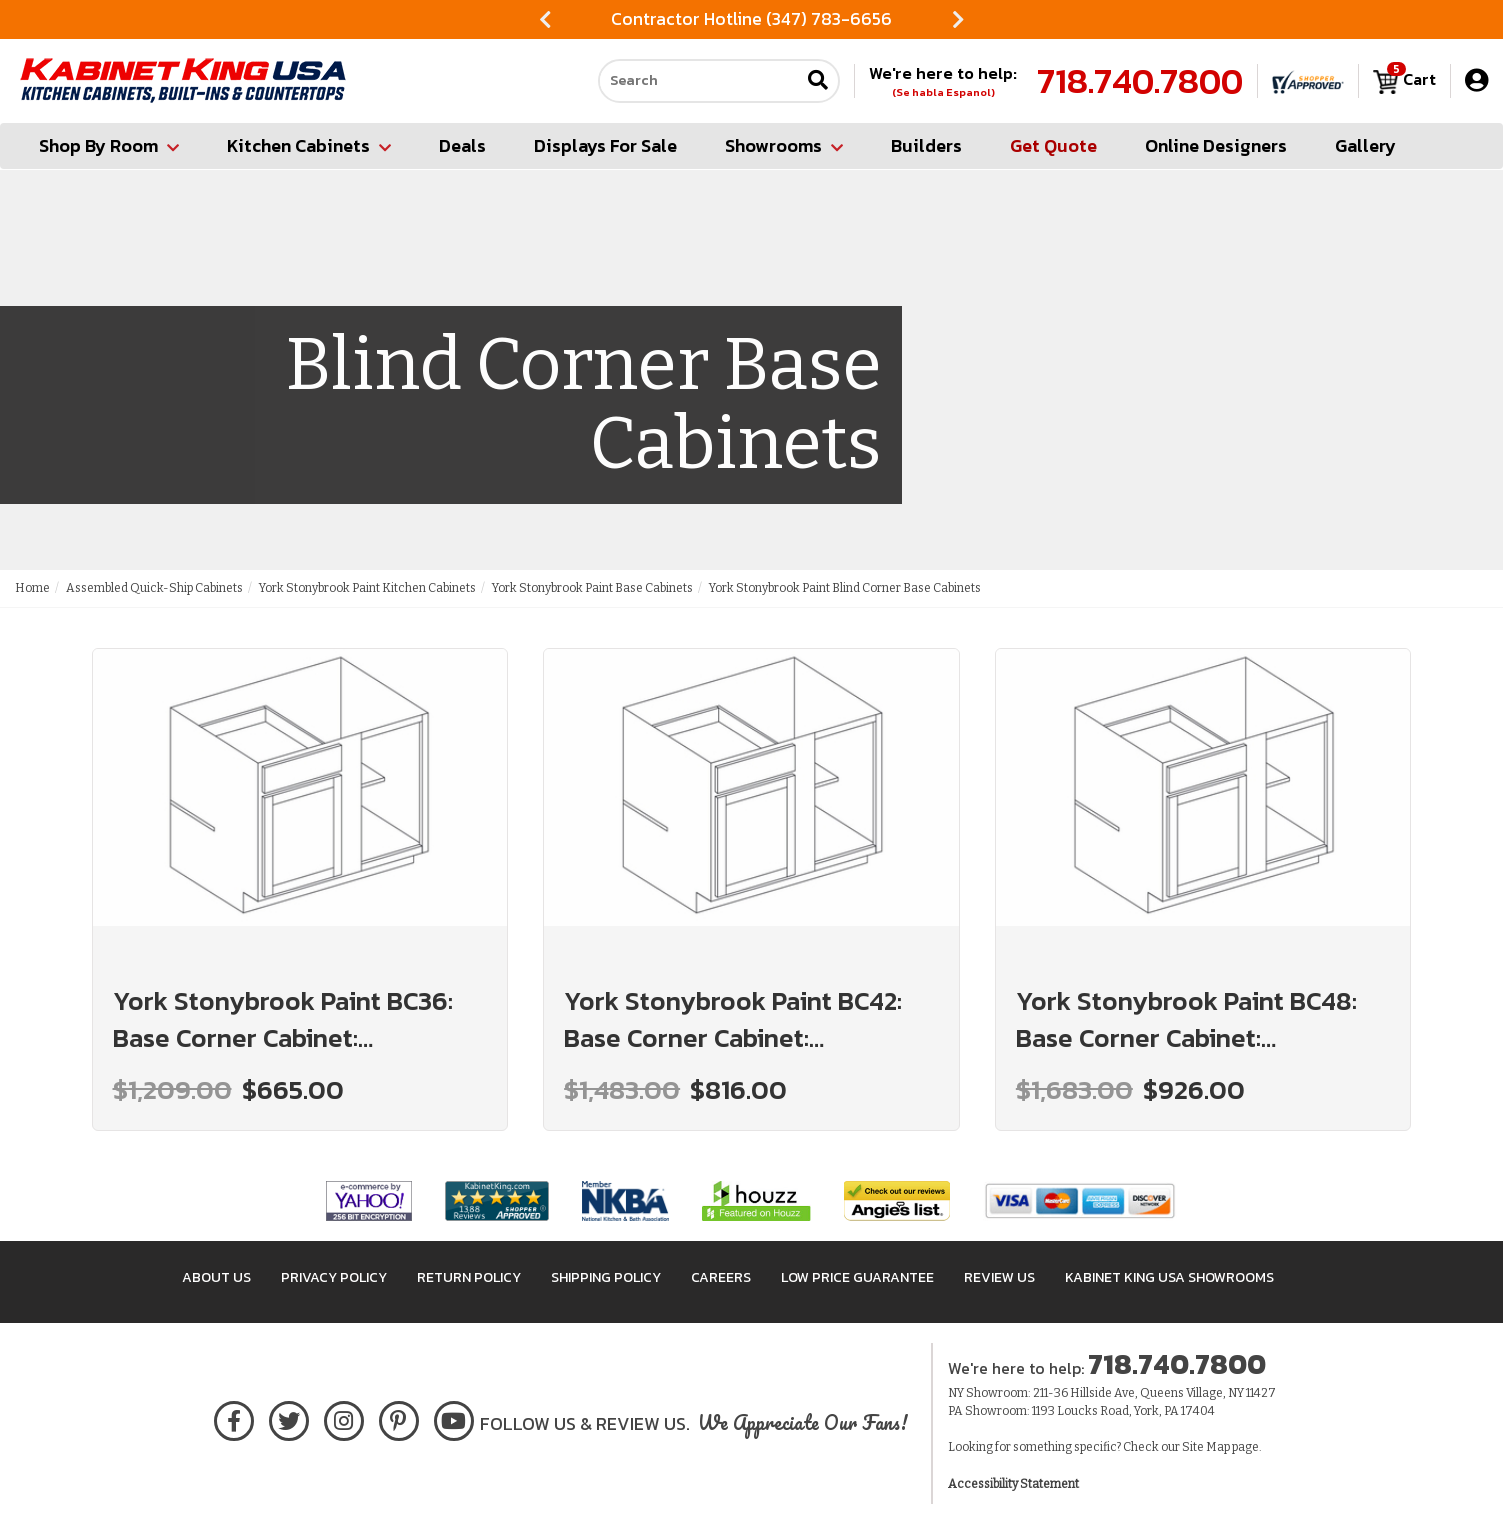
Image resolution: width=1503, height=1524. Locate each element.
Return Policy (469, 1277)
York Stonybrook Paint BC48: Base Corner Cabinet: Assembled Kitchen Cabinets (1186, 1019)
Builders (926, 145)
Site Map (1206, 1447)
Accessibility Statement (1013, 1484)
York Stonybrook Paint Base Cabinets (592, 588)
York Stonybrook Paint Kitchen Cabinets (367, 588)
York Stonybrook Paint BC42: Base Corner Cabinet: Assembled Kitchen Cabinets (733, 1019)
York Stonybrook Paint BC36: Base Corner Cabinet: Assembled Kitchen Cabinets (283, 1019)
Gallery (1365, 145)
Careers (721, 1277)
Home (32, 588)
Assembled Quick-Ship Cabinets (154, 588)
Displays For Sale (605, 145)
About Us (216, 1277)
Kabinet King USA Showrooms (1169, 1277)
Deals (462, 145)
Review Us (999, 1277)
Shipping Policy (606, 1277)
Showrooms (784, 145)
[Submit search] (818, 81)
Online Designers (1216, 145)
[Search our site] (699, 81)
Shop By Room (109, 145)
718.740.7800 (1140, 81)
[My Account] (1476, 80)
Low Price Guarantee (857, 1277)
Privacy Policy (334, 1277)
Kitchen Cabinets (309, 145)
